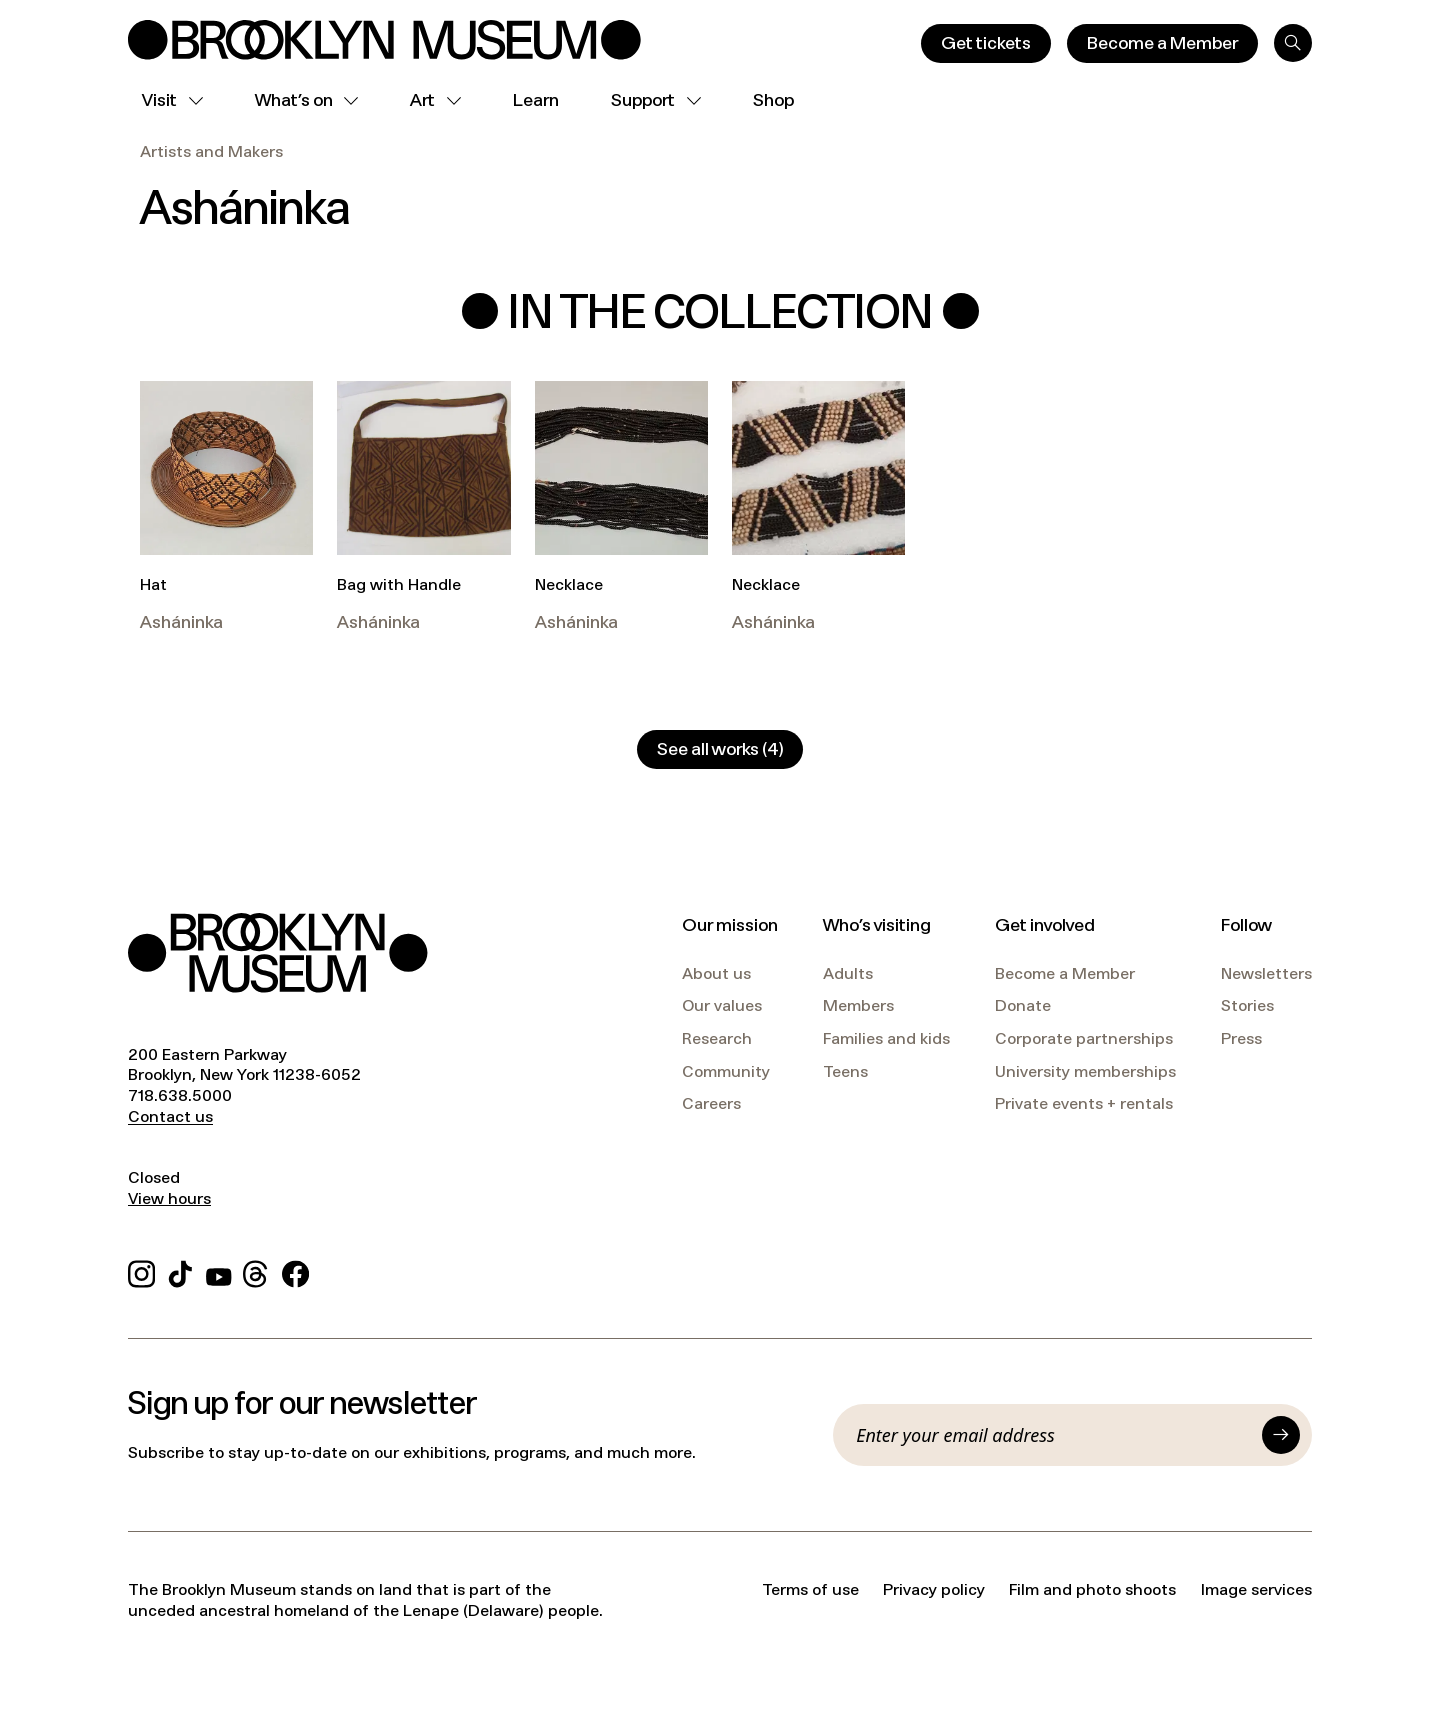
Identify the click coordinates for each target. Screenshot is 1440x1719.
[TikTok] (180, 1270)
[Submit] (1281, 1435)
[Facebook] (295, 1270)
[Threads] (256, 1270)
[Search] (1293, 43)
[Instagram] (141, 1270)
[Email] (1053, 1435)
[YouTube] (219, 1270)
